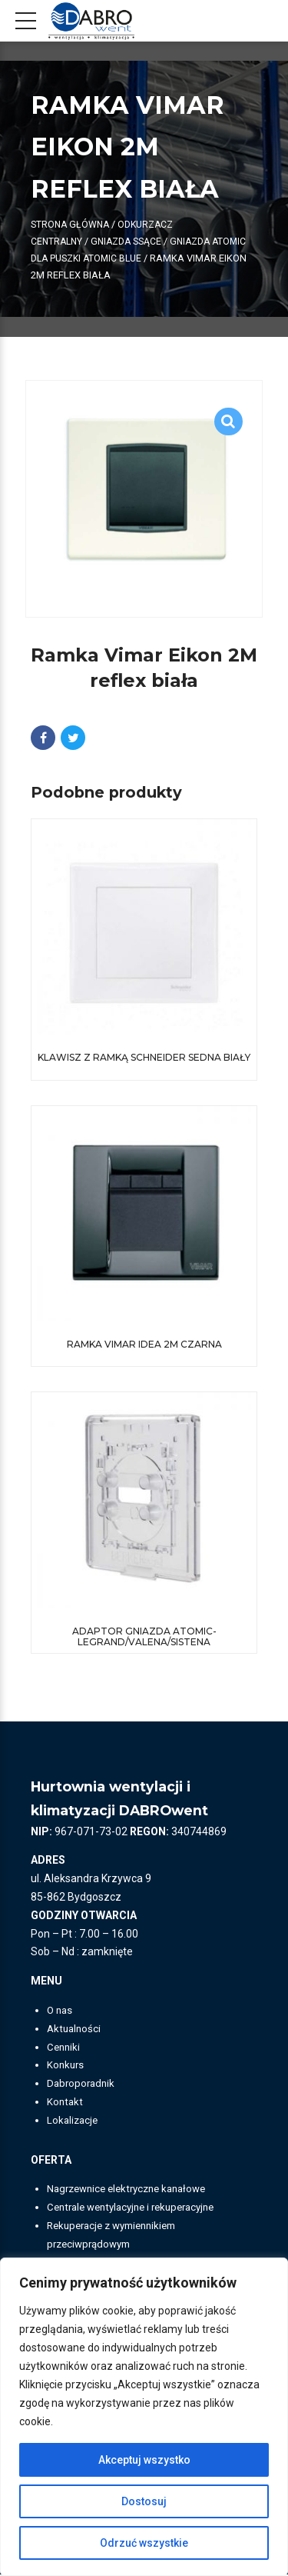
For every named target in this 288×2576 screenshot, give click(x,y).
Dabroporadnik (82, 2084)
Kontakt (65, 2103)
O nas (60, 2011)
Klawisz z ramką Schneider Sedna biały (144, 1058)
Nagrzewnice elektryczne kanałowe (133, 2190)
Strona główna (71, 224)
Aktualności (75, 2030)
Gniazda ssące (130, 241)
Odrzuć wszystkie (144, 2543)
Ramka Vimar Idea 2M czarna (144, 1345)
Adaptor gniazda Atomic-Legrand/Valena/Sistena (144, 1637)
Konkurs (66, 2067)
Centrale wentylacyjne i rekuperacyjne (138, 2208)
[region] (144, 2417)
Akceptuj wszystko (144, 2460)
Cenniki (64, 2048)
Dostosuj (144, 2501)
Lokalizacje (74, 2121)
